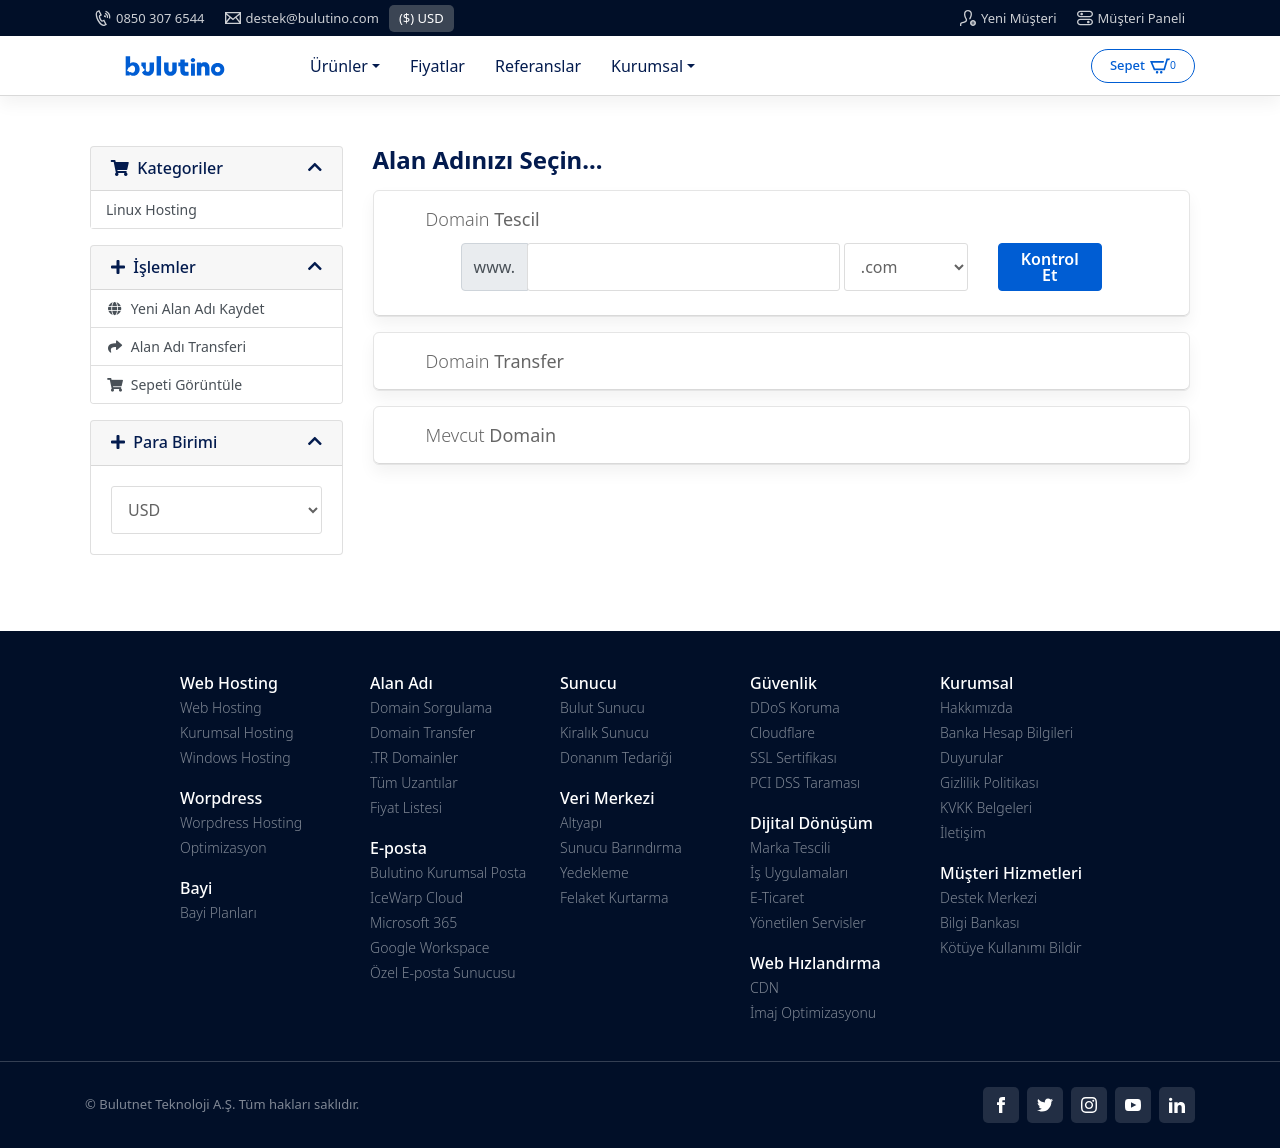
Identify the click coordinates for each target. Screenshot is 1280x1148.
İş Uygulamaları (799, 872)
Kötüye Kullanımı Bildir (1011, 947)
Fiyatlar (437, 66)
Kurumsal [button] (647, 66)
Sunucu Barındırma (621, 847)
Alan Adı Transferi (176, 346)
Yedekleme (594, 872)
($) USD (421, 18)
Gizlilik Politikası (989, 782)
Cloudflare (782, 732)
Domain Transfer (422, 732)
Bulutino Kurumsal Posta (448, 872)
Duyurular (971, 757)
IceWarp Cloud (416, 897)
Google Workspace (430, 947)
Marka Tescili (790, 847)
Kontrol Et (1050, 267)
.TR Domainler (414, 757)
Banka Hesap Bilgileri (1006, 732)
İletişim (963, 832)
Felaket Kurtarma (614, 897)
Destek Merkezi (988, 897)
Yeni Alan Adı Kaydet (185, 308)
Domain (467, 219)
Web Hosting (221, 707)
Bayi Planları (218, 912)
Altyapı (581, 822)
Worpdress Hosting (241, 822)
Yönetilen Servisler (808, 922)
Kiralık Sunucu (604, 732)
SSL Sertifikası (793, 757)
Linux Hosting (151, 209)
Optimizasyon (223, 847)
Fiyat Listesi (406, 807)
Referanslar (538, 66)
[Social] (1001, 1105)
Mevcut (475, 435)
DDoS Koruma (795, 707)
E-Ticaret (777, 897)
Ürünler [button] (339, 66)
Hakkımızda (976, 707)
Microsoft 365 (413, 922)
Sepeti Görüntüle (174, 384)
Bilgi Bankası (980, 922)
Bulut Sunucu (602, 707)
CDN (764, 987)
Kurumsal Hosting (237, 732)
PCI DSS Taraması (805, 782)
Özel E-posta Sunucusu (443, 972)
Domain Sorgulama (431, 707)
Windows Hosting (235, 757)
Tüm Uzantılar (414, 782)
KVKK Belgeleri (986, 807)
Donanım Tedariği (616, 757)
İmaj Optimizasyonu (813, 1012)
